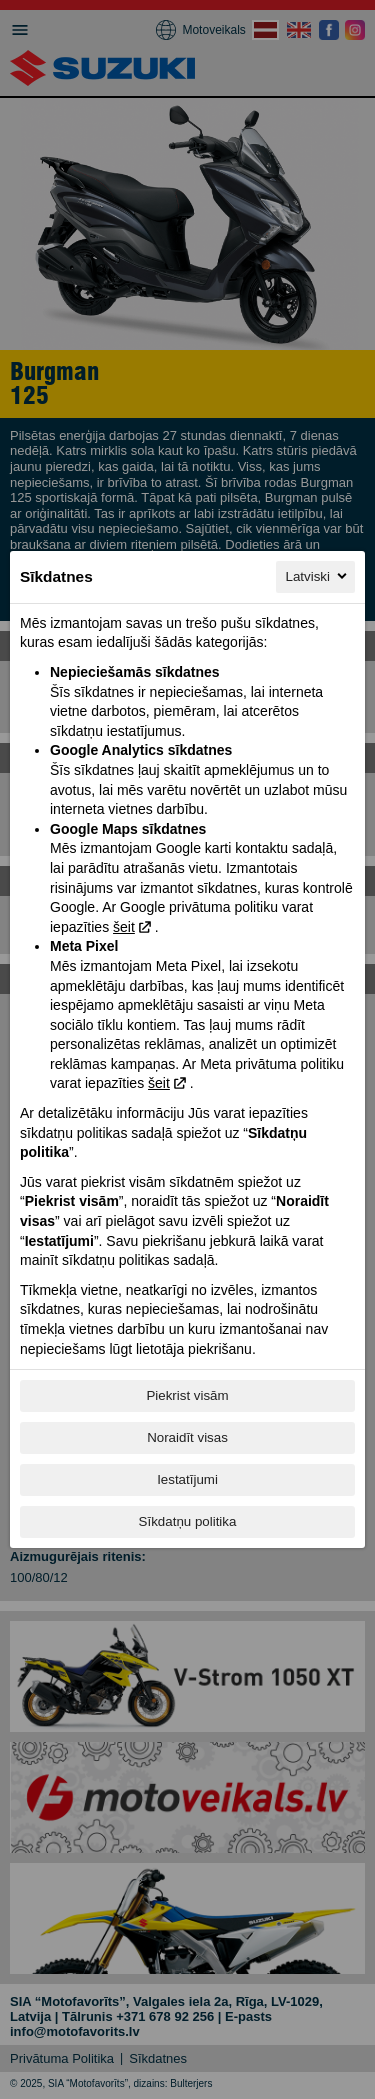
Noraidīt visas (187, 1437)
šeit (124, 927)
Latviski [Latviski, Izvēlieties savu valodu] (318, 576)
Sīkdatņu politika (188, 1521)
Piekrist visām (187, 1395)
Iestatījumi (187, 1479)
